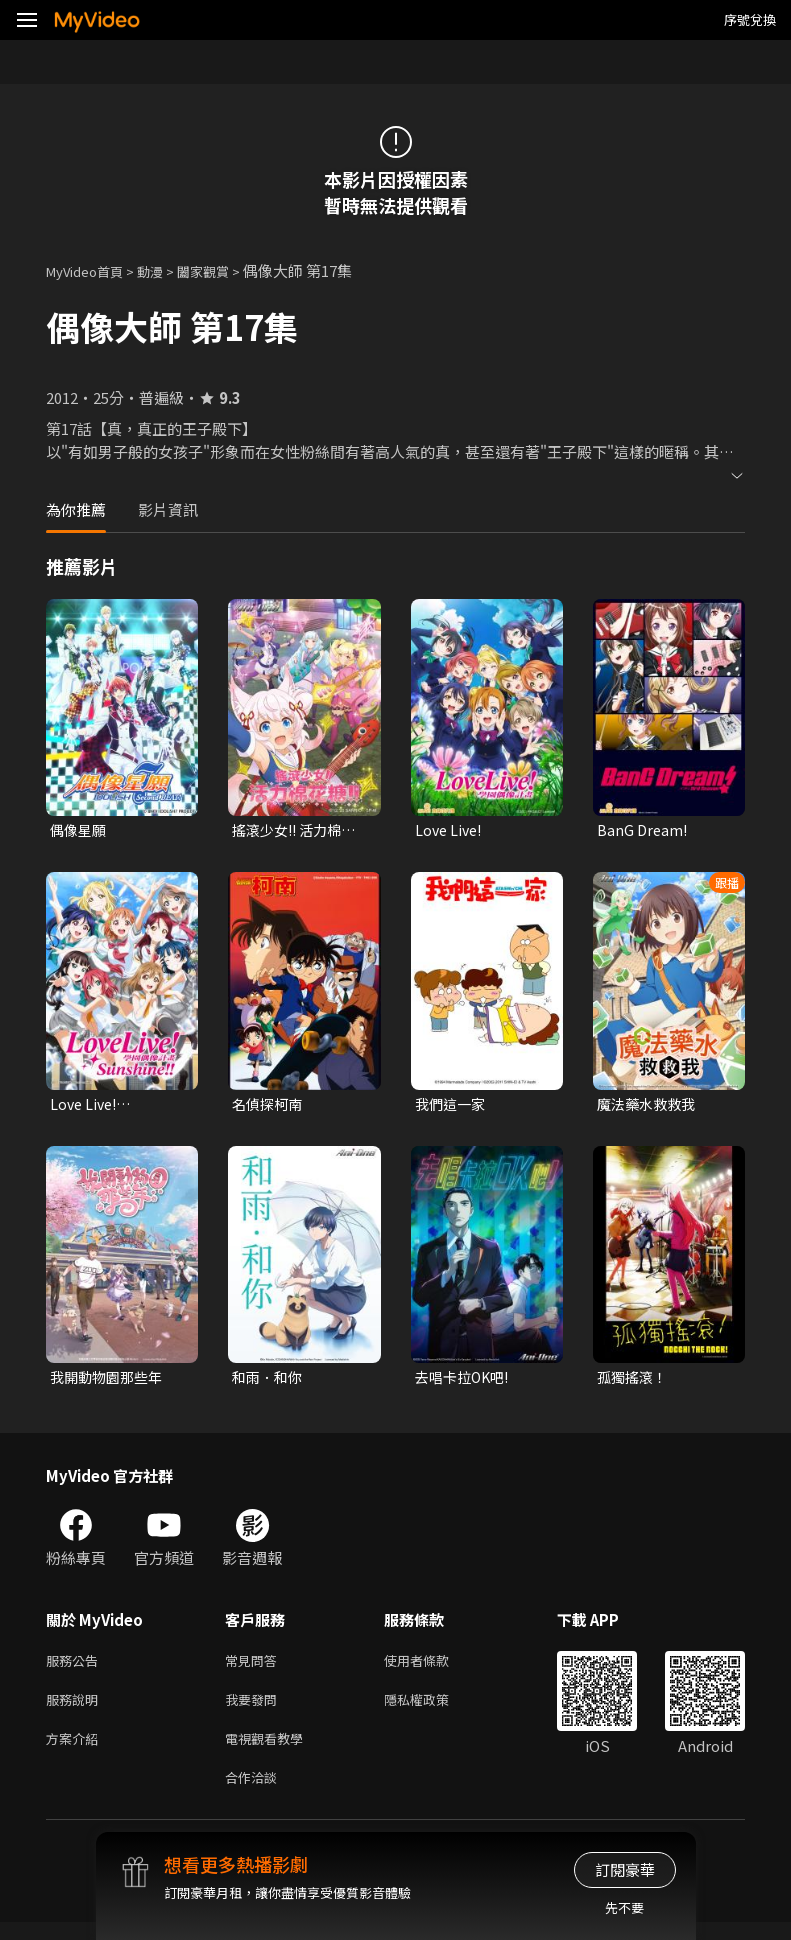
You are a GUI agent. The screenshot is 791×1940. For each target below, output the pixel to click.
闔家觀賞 (225, 270)
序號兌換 (750, 19)
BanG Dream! (643, 830)
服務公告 (76, 1667)
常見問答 (255, 1667)
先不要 (624, 1907)
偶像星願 (80, 830)
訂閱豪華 (625, 1869)
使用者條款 (433, 1667)
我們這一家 (452, 1106)
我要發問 (255, 1709)
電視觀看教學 (270, 1751)
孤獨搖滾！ (634, 1381)
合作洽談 (255, 1793)
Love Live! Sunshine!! (88, 1107)
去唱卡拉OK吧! (465, 1381)
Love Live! (450, 830)
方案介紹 (76, 1751)
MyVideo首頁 (91, 270)
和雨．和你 (269, 1381)
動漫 (166, 270)
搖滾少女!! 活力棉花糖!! (298, 831)
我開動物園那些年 (110, 1381)
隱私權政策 (433, 1709)
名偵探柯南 (269, 1106)
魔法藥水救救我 (649, 1106)
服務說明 (76, 1709)
